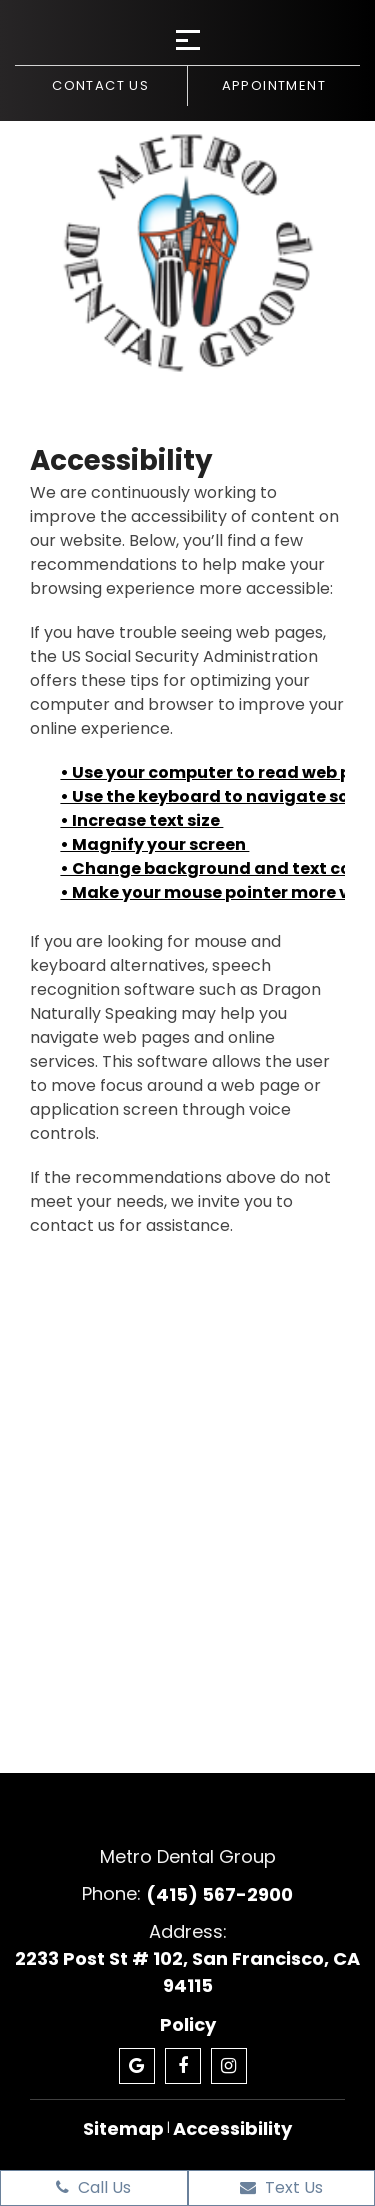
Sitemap (123, 2128)
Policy (188, 2024)
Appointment (274, 85)
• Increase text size (141, 820)
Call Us (93, 2187)
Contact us (100, 85)
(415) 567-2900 (219, 1894)
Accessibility (232, 2128)
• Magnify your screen (154, 844)
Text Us (281, 2187)
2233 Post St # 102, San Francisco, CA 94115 (187, 1972)
